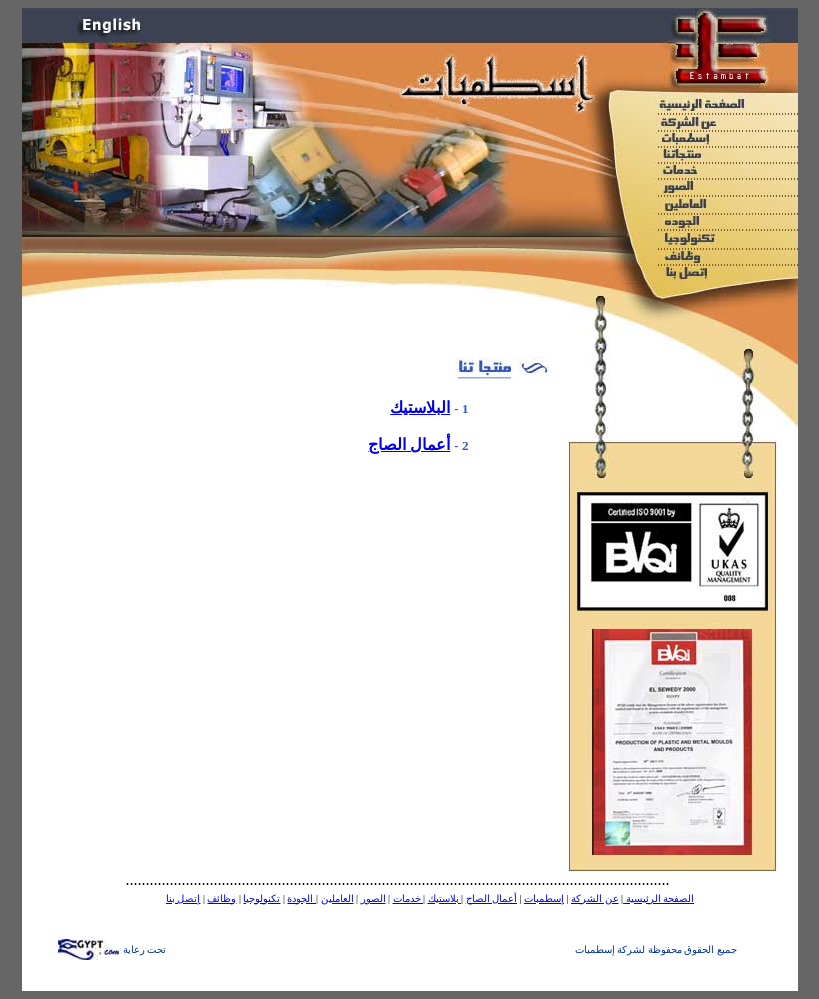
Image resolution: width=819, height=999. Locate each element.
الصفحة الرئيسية (658, 898)
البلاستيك (420, 407)
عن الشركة (595, 898)
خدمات (408, 898)
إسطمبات (544, 898)
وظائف (221, 898)
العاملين (337, 898)
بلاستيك (445, 898)
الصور (373, 898)
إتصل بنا (183, 898)
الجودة (301, 898)
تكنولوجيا (261, 898)
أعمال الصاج (409, 444)
